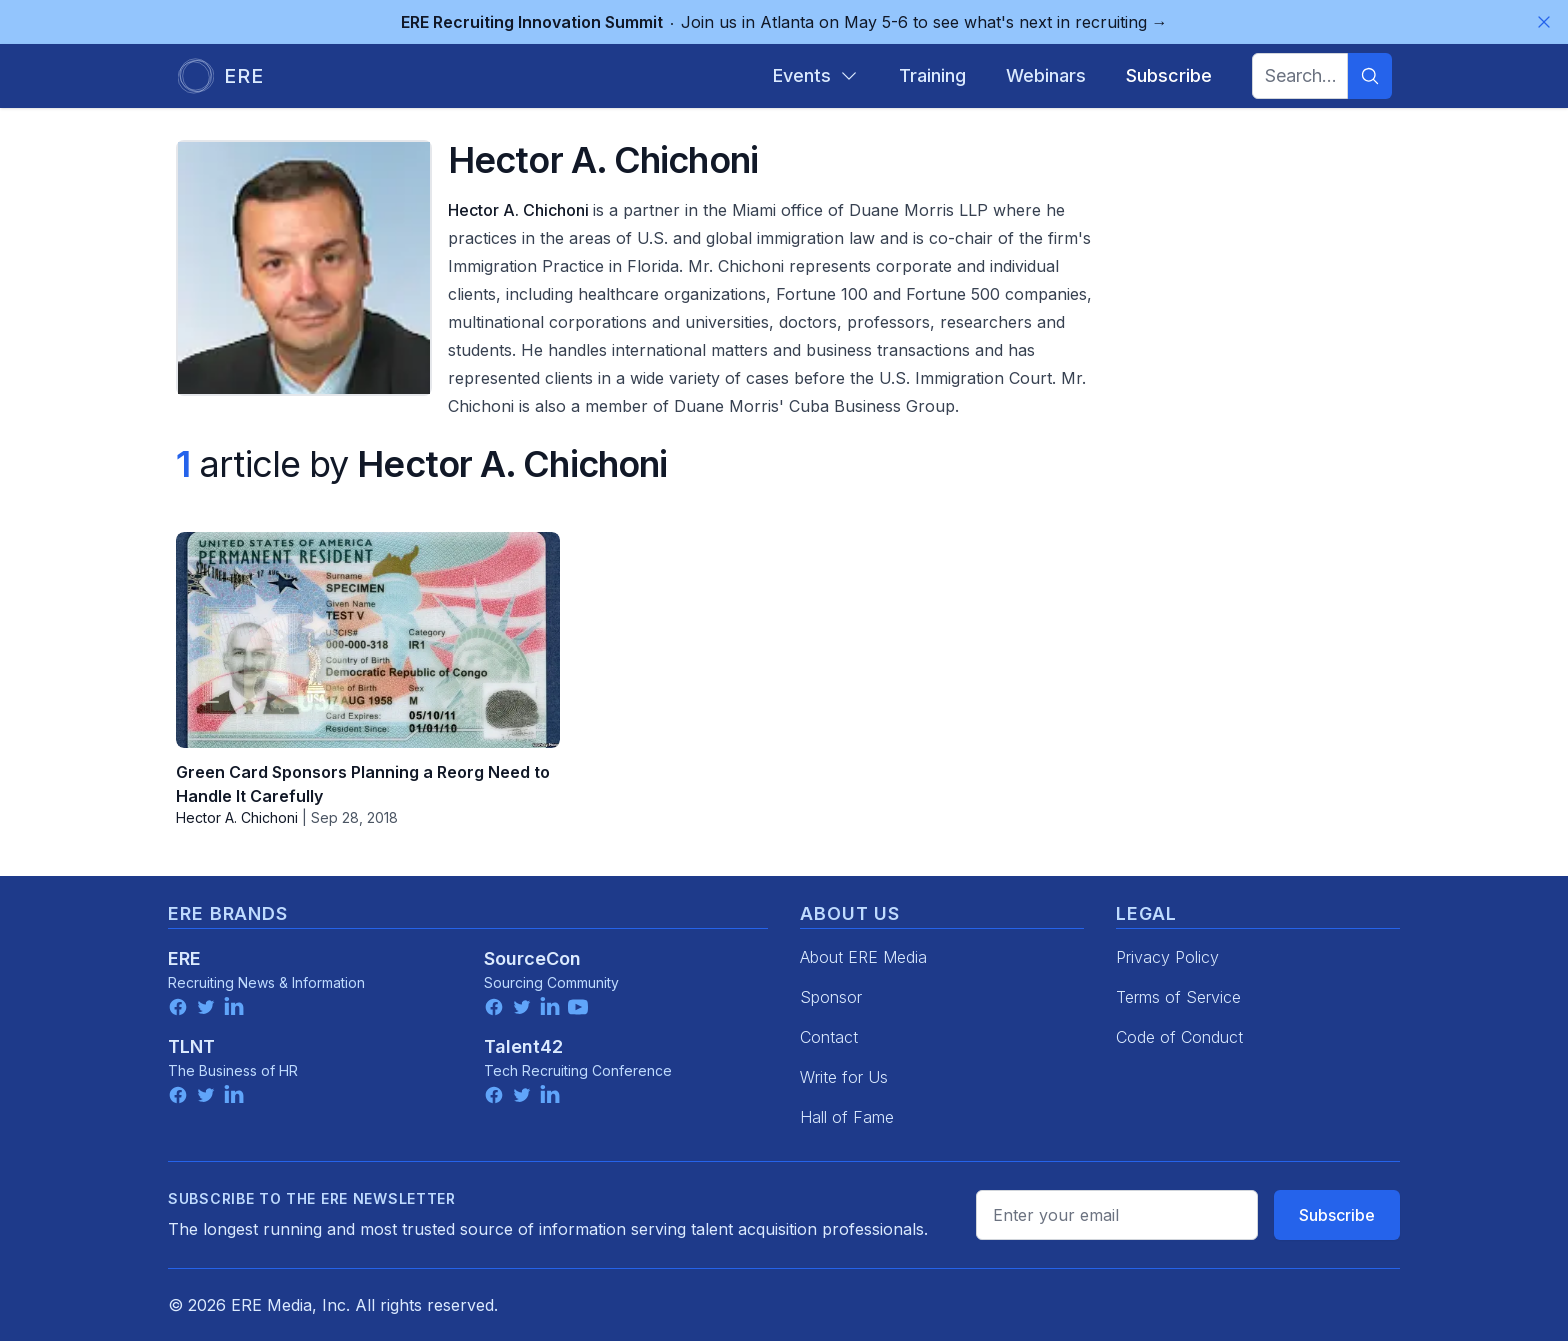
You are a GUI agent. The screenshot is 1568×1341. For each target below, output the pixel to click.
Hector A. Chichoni (520, 210)
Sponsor (831, 997)
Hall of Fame (847, 1117)
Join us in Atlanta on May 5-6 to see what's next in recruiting (784, 22)
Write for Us (844, 1077)
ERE (184, 958)
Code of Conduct (1179, 1037)
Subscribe (1337, 1215)
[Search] (1370, 76)
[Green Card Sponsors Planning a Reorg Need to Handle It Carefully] (368, 640)
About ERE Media (863, 957)
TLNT (191, 1046)
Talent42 (523, 1046)
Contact (829, 1037)
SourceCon (532, 958)
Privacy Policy (1167, 957)
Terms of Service (1178, 997)
